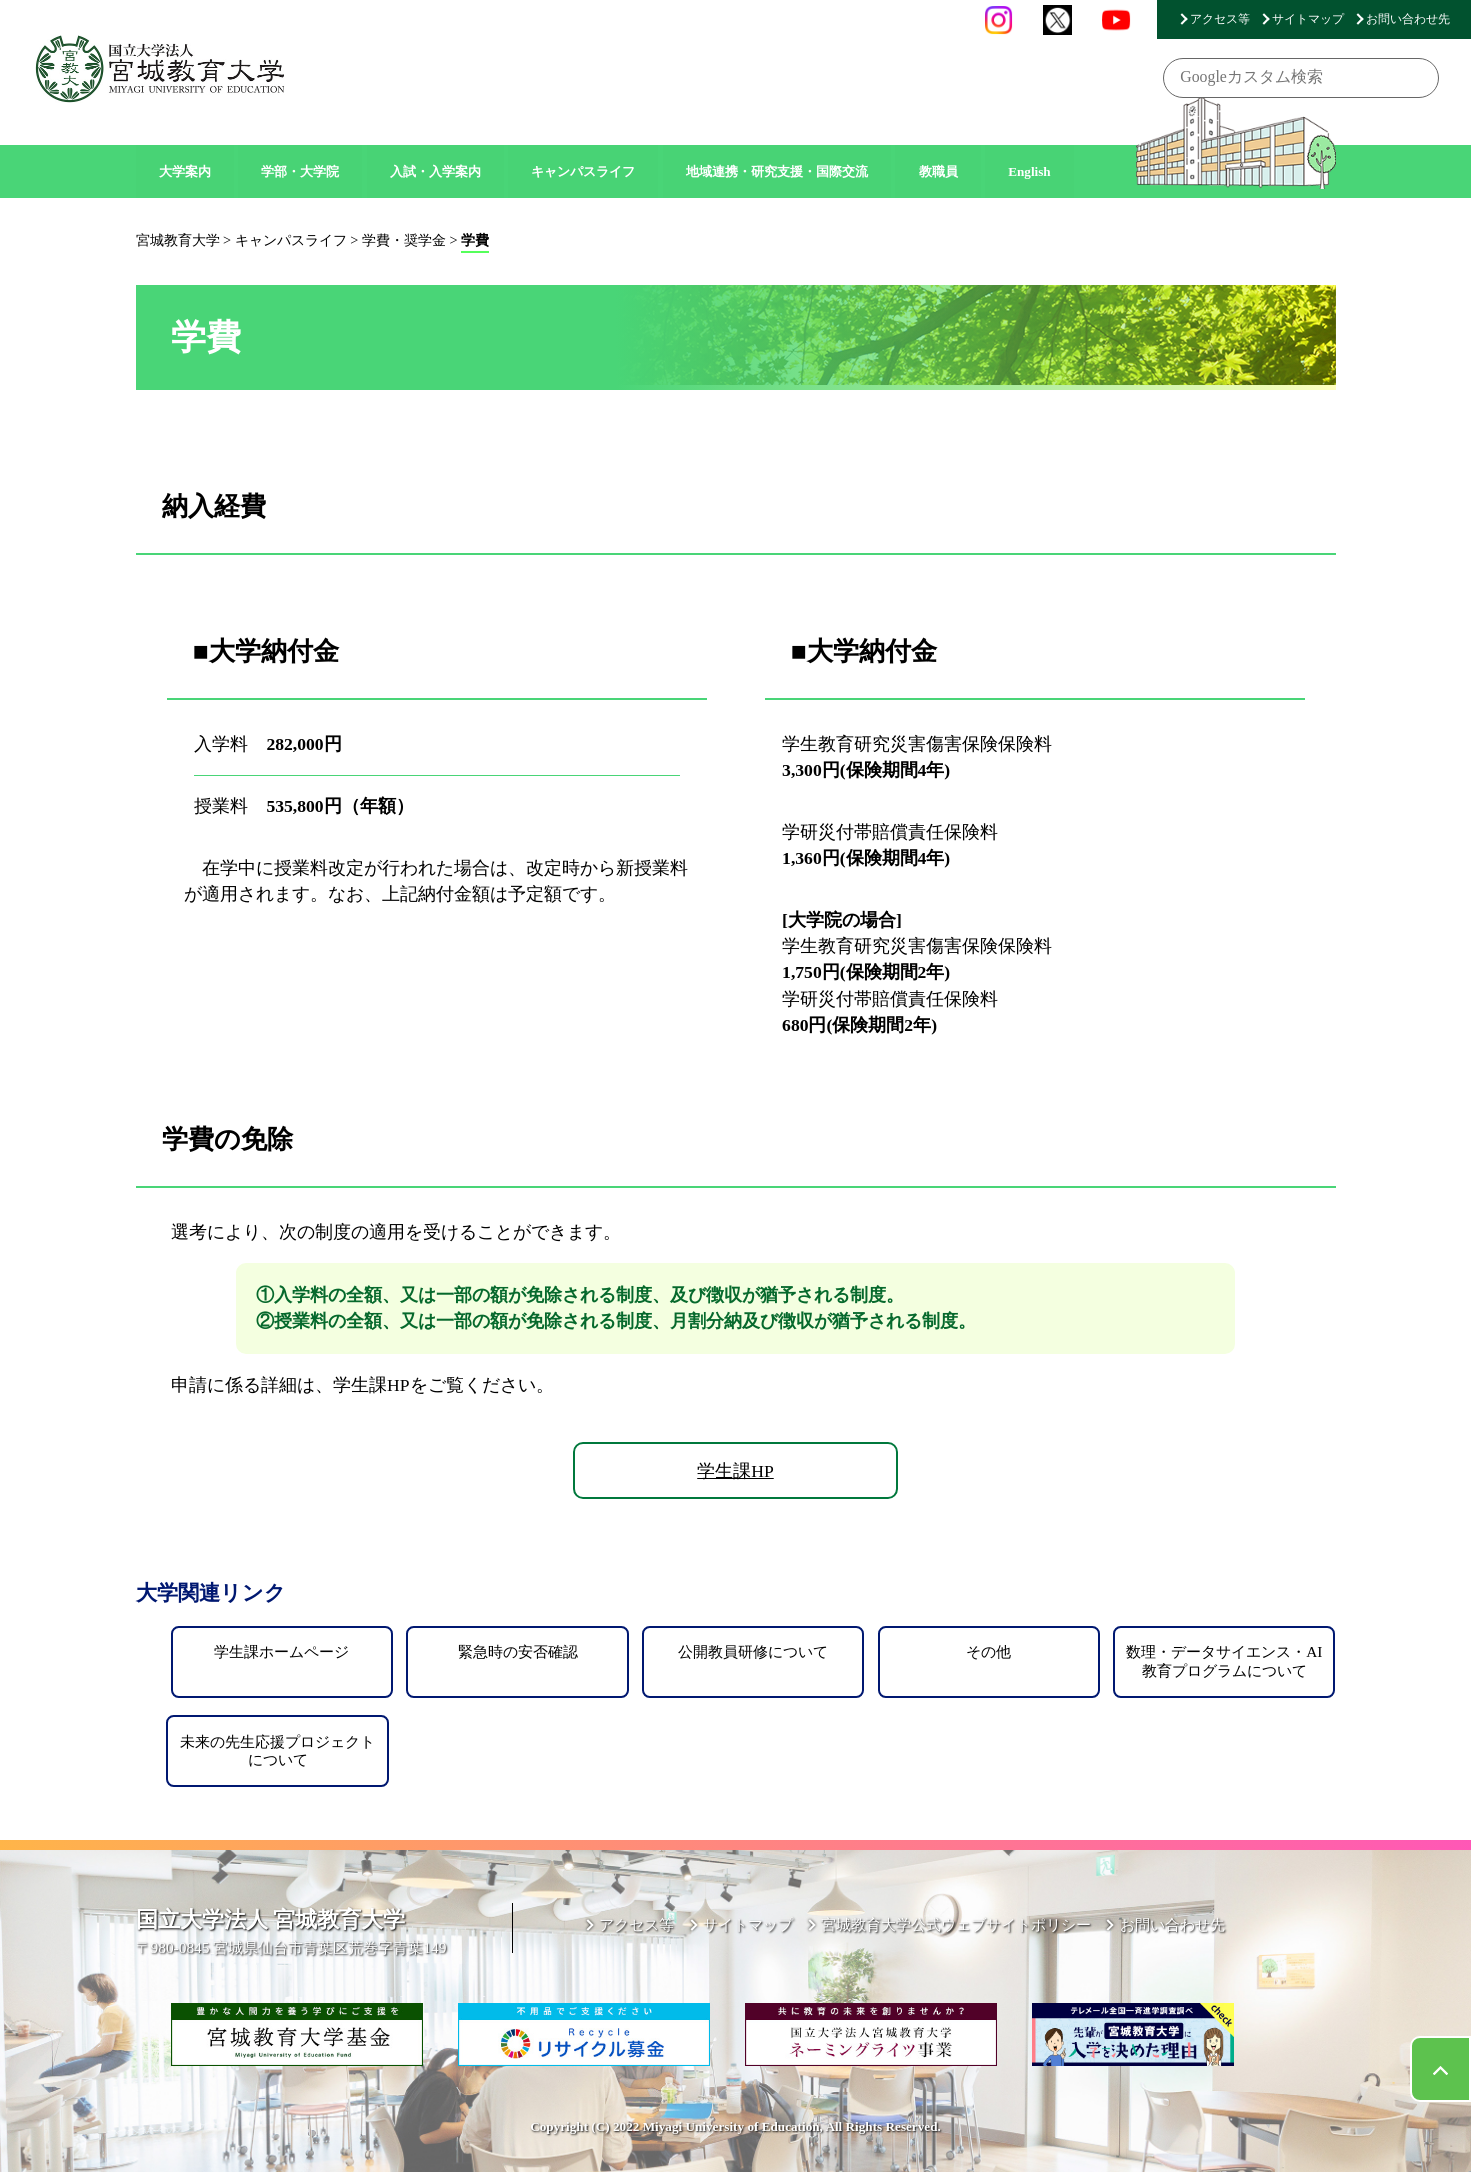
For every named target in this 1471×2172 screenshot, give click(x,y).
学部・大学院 (300, 171)
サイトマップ (1308, 19)
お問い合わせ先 (1408, 19)
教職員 (938, 171)
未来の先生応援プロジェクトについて (277, 1750)
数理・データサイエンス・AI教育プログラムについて (1224, 1660)
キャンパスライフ (583, 171)
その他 (988, 1651)
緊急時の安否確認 (518, 1651)
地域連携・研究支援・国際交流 (777, 171)
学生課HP (735, 1471)
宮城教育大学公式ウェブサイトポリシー (956, 1924)
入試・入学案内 (435, 171)
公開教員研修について (753, 1651)
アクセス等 (1220, 19)
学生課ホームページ (281, 1651)
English (1029, 171)
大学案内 (185, 171)
